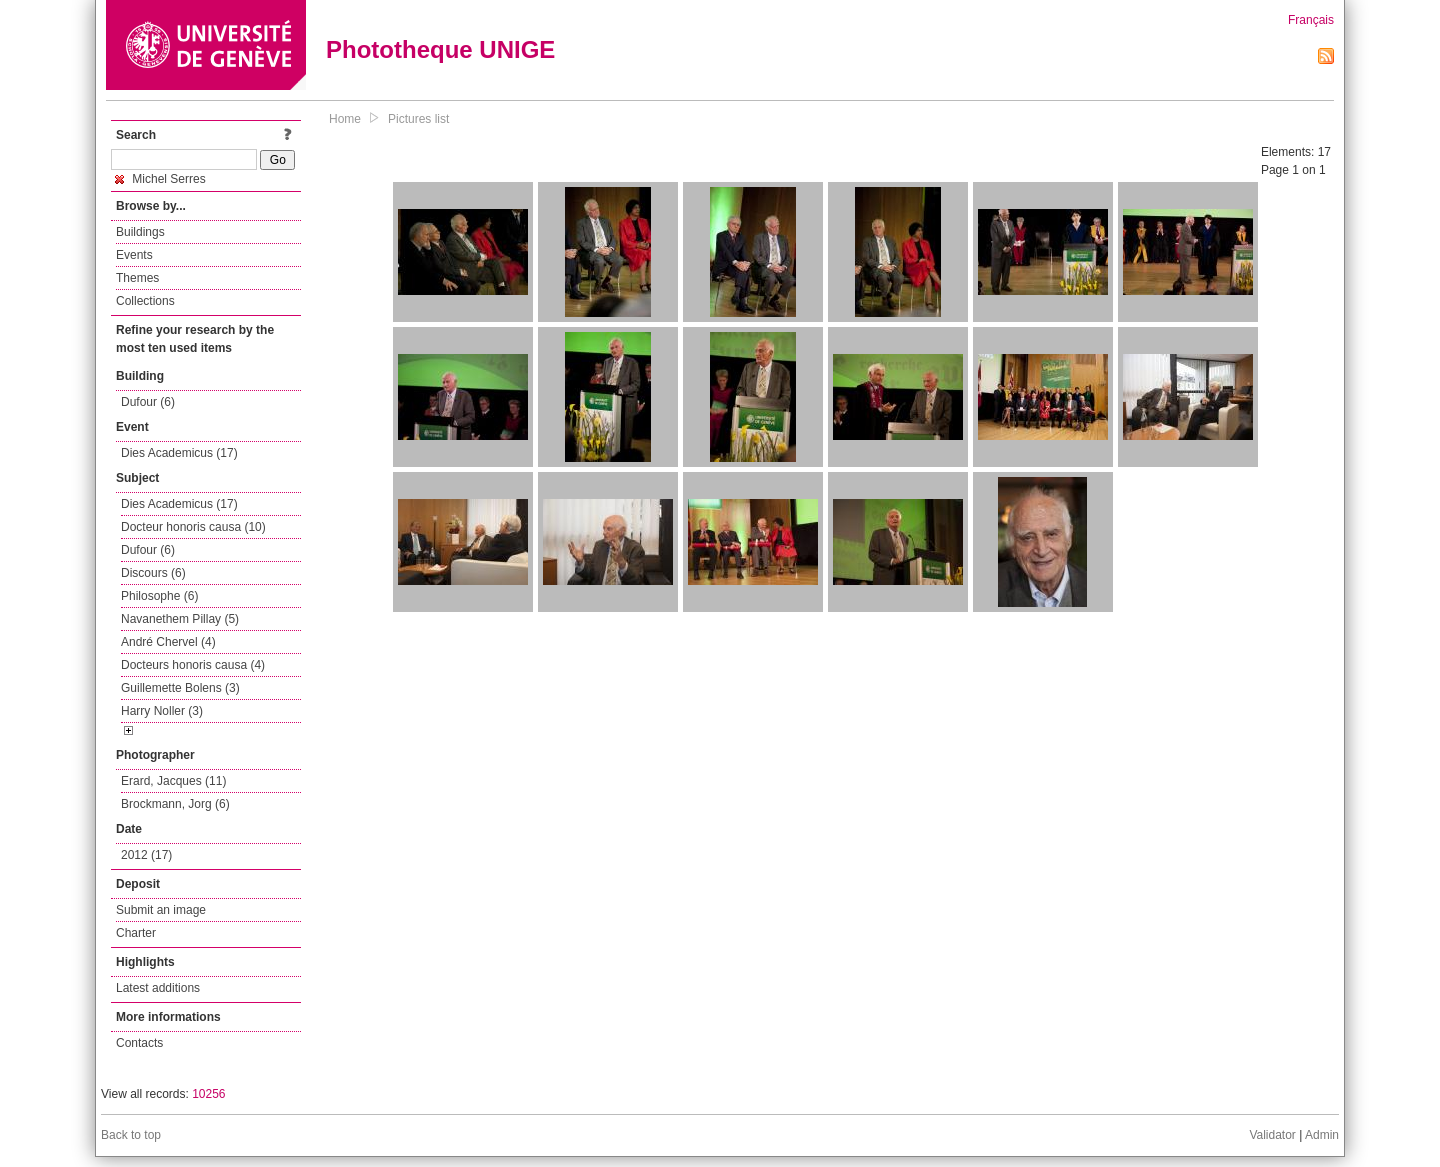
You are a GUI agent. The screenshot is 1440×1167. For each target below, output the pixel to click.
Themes (137, 278)
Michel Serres (160, 179)
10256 (208, 1094)
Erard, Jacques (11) (173, 781)
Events (134, 255)
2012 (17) (146, 855)
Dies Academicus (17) (179, 453)
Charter (136, 933)
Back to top (131, 1135)
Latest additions (158, 988)
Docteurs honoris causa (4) (193, 665)
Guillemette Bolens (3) (180, 688)
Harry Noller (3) (162, 711)
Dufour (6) (148, 402)
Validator (1272, 1135)
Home (345, 119)
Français (1311, 20)
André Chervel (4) (168, 642)
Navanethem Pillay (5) (180, 619)
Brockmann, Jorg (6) (175, 804)
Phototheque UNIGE (440, 49)
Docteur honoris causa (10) (193, 527)
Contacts (139, 1043)
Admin (1322, 1135)
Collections (145, 301)
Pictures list (418, 119)
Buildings (140, 232)
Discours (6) (153, 573)
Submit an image (161, 910)
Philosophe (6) (159, 596)
